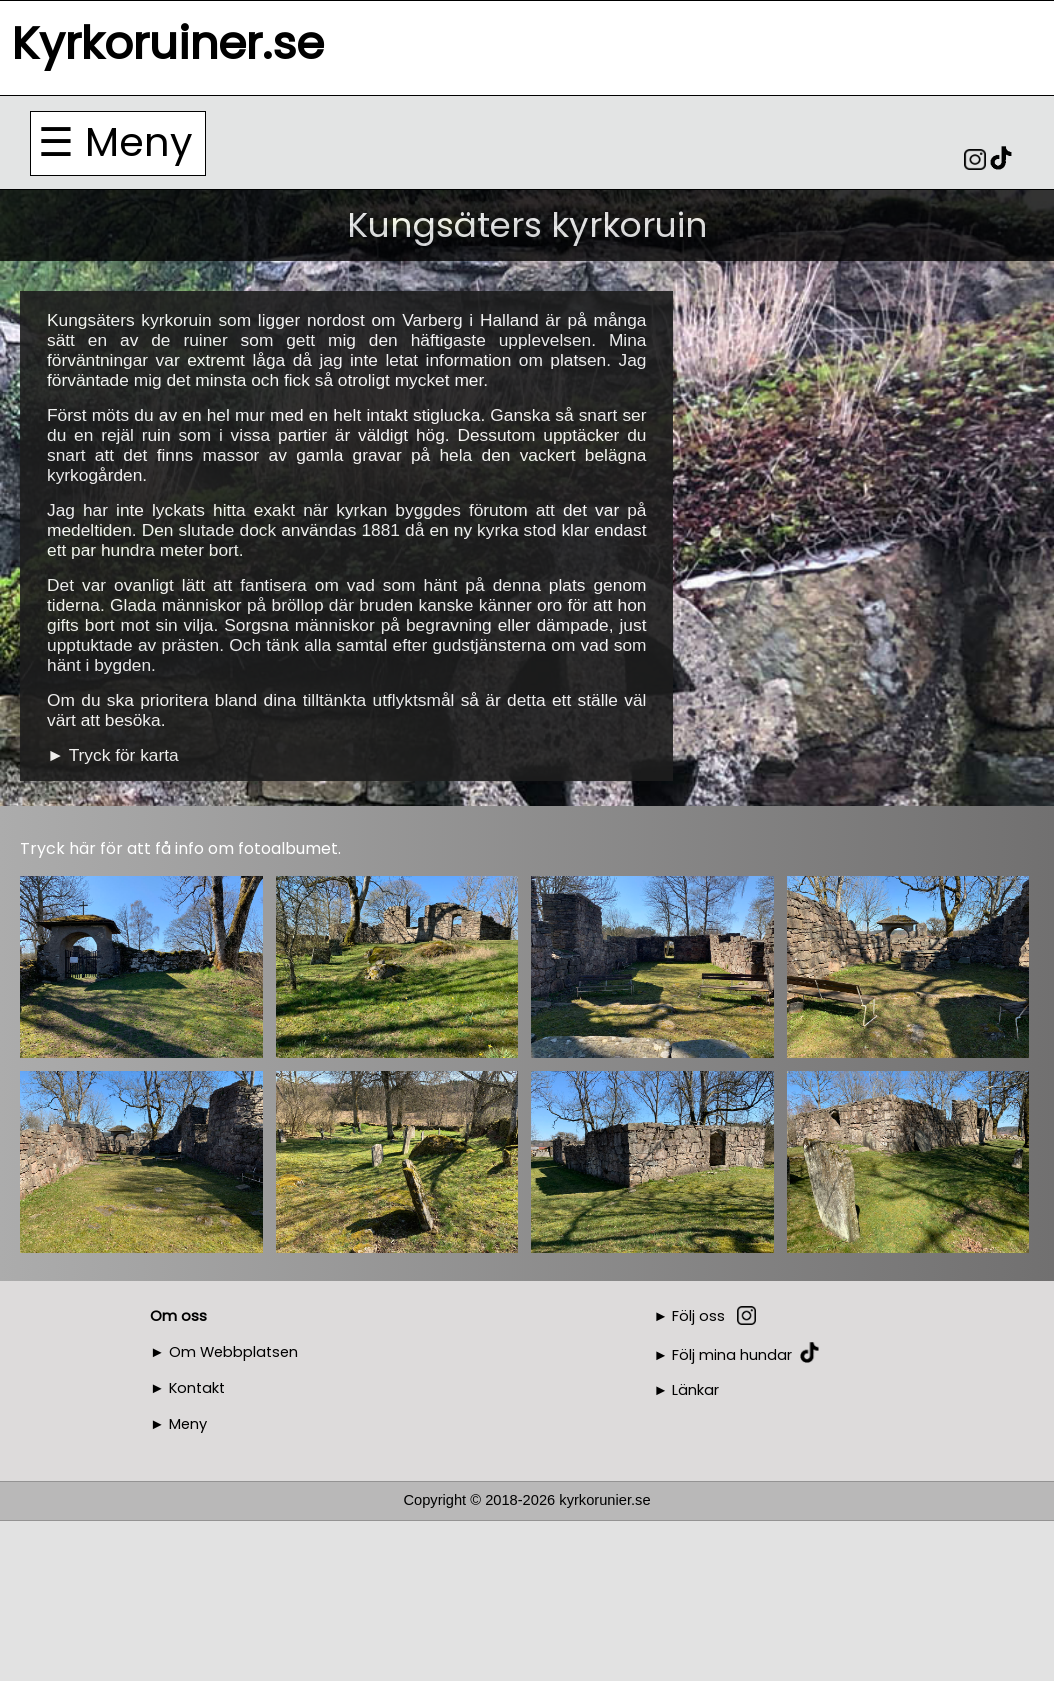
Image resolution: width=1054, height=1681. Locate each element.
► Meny (178, 1424)
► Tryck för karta (113, 755)
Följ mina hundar (732, 1354)
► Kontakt (187, 1388)
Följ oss (698, 1316)
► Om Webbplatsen (224, 1352)
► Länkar (686, 1390)
